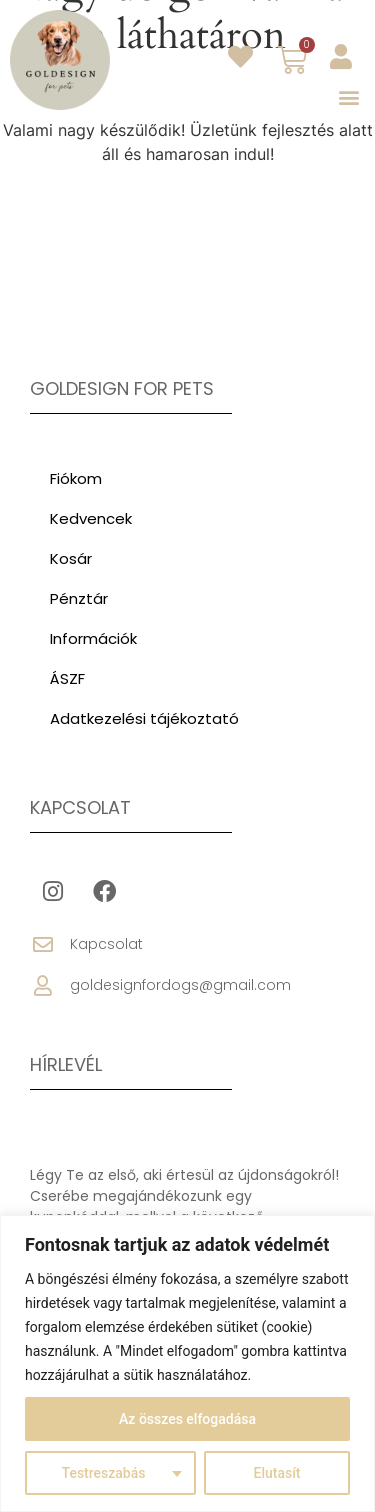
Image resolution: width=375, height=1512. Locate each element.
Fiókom (76, 478)
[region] (187, 1363)
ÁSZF (67, 678)
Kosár (71, 558)
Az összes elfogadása (187, 1419)
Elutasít (277, 1473)
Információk (93, 638)
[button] (348, 96)
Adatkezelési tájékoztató (144, 718)
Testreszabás (104, 1473)
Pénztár (79, 598)
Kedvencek (91, 518)
